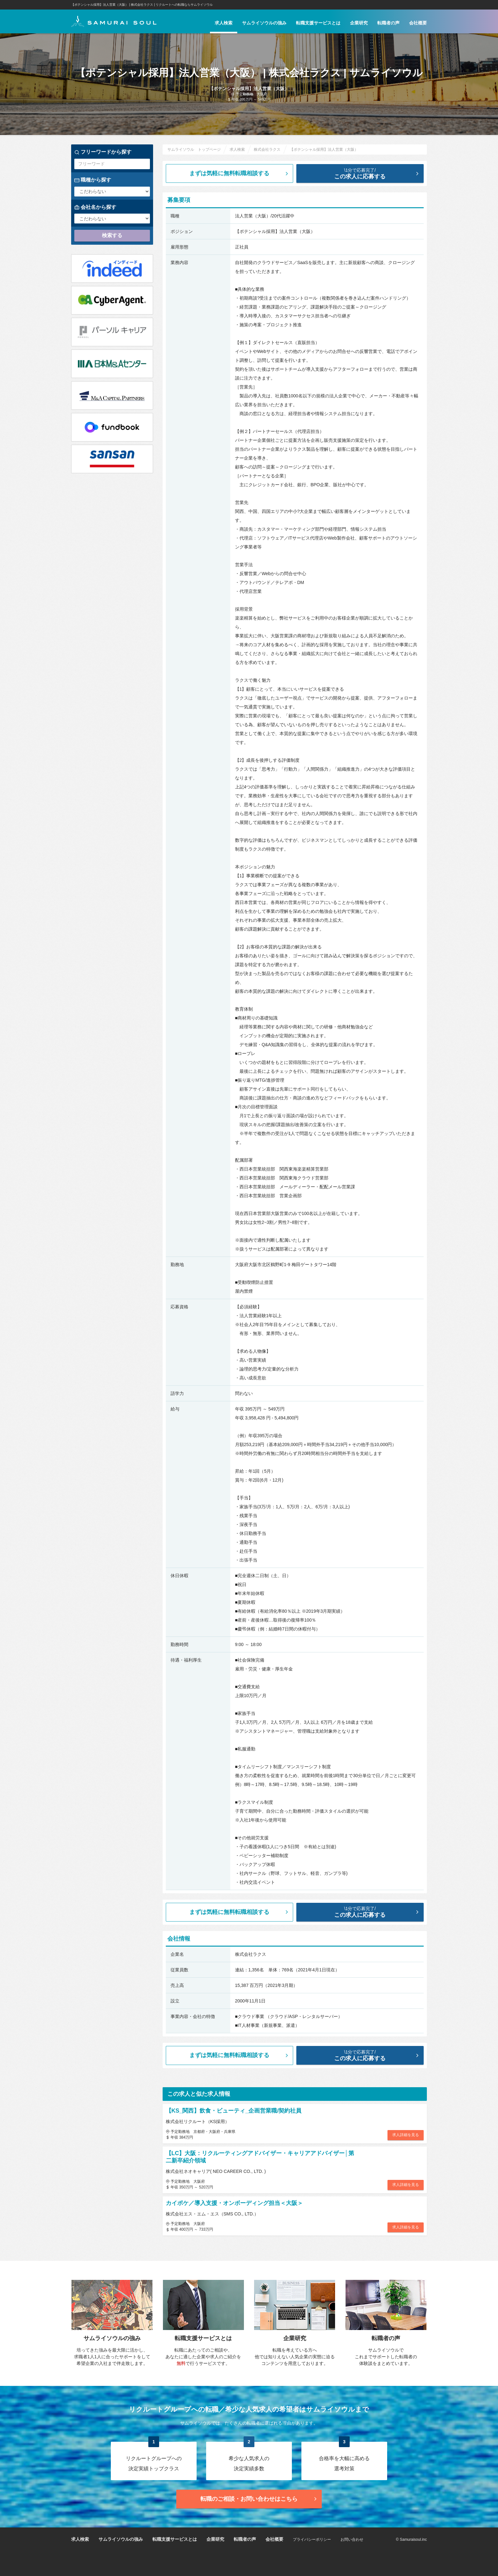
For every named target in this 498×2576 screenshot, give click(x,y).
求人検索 (223, 22)
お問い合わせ (351, 2539)
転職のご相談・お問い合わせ (259, 2499)
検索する (112, 235)
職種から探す (92, 180)
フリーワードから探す (102, 152)
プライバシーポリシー (312, 2539)
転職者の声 (388, 22)
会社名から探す (95, 207)
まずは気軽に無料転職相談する (239, 173)
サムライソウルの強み (264, 22)
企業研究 (359, 22)
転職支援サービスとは (318, 22)
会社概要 (418, 22)
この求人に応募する (365, 173)
